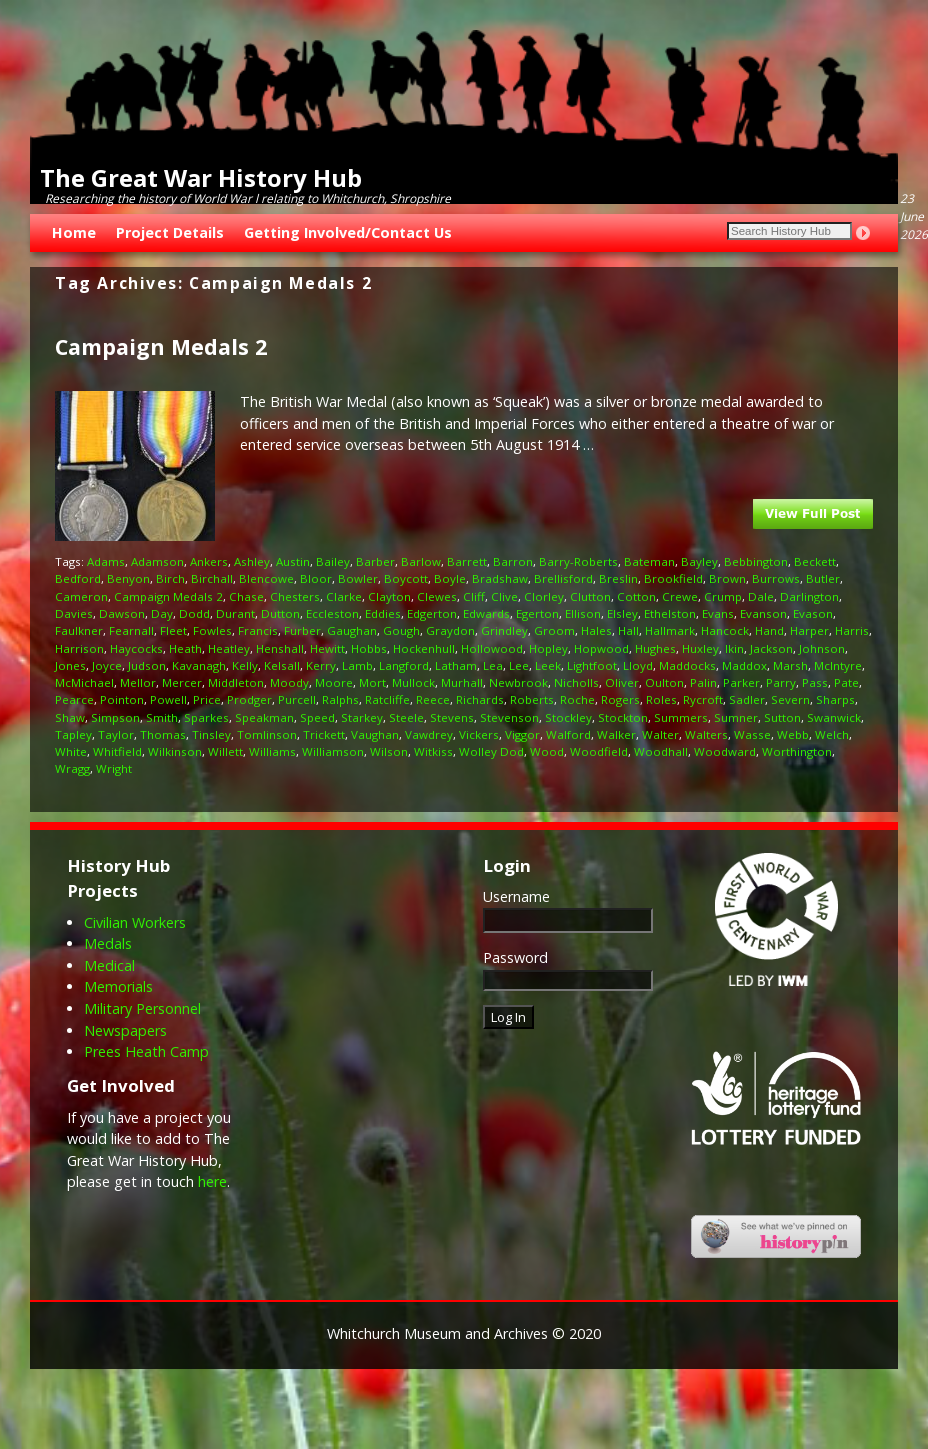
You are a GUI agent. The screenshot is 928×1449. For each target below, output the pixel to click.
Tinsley (211, 734)
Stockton (623, 717)
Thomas (163, 734)
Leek (548, 665)
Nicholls (576, 682)
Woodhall (661, 751)
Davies (74, 613)
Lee (519, 665)
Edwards (486, 613)
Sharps (835, 699)
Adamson (157, 561)
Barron (513, 561)
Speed (317, 717)
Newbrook (518, 682)
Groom (554, 630)
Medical (109, 965)
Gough (401, 630)
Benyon (128, 578)
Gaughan (352, 630)
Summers (681, 717)
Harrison (79, 648)
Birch (170, 578)
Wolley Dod (491, 751)
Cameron (81, 596)
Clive (504, 596)
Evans (718, 613)
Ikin (734, 648)
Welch (832, 734)
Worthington (797, 751)
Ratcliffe (387, 699)
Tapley (73, 734)
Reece (433, 699)
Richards (480, 699)
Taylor (116, 734)
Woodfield (599, 751)
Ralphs (340, 699)
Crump (723, 596)
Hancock (725, 630)
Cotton (636, 596)
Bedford (78, 578)
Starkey (362, 717)
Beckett (815, 561)
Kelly (245, 665)
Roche (577, 699)
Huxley (700, 648)
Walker (616, 734)
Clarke (344, 596)
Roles (661, 699)
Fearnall (131, 630)
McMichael (84, 682)
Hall (628, 630)
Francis (258, 630)
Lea (493, 665)
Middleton (236, 682)
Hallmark (670, 630)
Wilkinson (175, 751)
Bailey (333, 561)
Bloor (316, 578)
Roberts (532, 699)
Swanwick (834, 717)
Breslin (618, 578)
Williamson (333, 751)
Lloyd (638, 665)
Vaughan (375, 734)
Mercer (182, 682)
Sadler (747, 699)
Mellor (138, 682)
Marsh (790, 665)
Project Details (170, 232)
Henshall (280, 648)
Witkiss (433, 751)
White (71, 751)
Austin (293, 561)
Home (74, 232)
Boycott (406, 578)
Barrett (467, 561)
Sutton (782, 717)
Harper (809, 630)
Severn (790, 699)
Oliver (622, 682)
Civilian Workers (135, 922)
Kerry (321, 665)
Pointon (122, 699)
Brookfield (673, 578)
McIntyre (838, 665)
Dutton (280, 613)
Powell (168, 699)
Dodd (194, 613)
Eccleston (332, 613)
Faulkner (79, 630)
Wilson (389, 751)
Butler (823, 578)
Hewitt (327, 648)
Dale (761, 596)
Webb (793, 734)
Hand (769, 630)
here (212, 1181)
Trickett (324, 734)
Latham (456, 665)
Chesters (295, 596)
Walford (568, 734)
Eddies (383, 613)
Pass (815, 682)
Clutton (590, 596)
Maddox (744, 665)
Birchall (212, 578)
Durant (235, 613)
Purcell (297, 699)
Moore (334, 682)
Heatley (229, 648)
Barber (375, 561)
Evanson (763, 613)
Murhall (462, 682)
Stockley (568, 717)
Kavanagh (199, 665)
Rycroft (703, 699)
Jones (70, 665)
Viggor (522, 734)
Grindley (504, 630)
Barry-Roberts (578, 561)
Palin (703, 682)
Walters (706, 734)
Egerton (537, 613)
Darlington (809, 596)
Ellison (583, 613)
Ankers (209, 561)
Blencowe (266, 578)
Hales (596, 630)
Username (516, 896)
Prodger (249, 699)
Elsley (622, 613)
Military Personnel (142, 1008)
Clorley (544, 596)
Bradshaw (500, 578)
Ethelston (670, 613)
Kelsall (282, 665)
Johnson (822, 648)
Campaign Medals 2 (161, 346)
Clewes (437, 596)
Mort (372, 682)
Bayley (699, 561)
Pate (846, 682)
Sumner (736, 717)
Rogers (620, 699)
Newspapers (125, 1030)
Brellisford (563, 578)
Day (162, 613)
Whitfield (117, 751)
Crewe (680, 596)
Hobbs (369, 648)
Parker (741, 682)
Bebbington (756, 561)
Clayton (389, 596)
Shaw (70, 717)
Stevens (452, 717)
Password (515, 957)
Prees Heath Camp (146, 1051)
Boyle (450, 578)
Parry (781, 682)
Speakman (264, 717)
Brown (727, 578)
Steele (406, 717)
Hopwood (601, 648)
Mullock (413, 682)
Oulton (664, 682)
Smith (162, 717)
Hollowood (492, 648)
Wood (547, 751)
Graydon (450, 630)
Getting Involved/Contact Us (348, 232)
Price (207, 699)
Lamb (357, 665)
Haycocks (136, 648)
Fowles (212, 630)
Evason (813, 613)
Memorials (118, 986)
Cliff (474, 596)
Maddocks (687, 665)
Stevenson (509, 717)
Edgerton (432, 613)
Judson (147, 665)
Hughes (655, 648)
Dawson (122, 613)
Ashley (252, 561)
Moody (289, 682)
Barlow (421, 561)
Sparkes (206, 717)
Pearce (74, 699)
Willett (225, 751)
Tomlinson (267, 734)
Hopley (548, 648)
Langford (404, 665)
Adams (106, 561)
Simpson (115, 717)
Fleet (173, 630)
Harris (852, 630)
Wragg (72, 768)
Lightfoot (592, 665)
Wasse (752, 734)
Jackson (771, 648)
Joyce (107, 665)
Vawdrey (429, 734)
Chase (246, 596)
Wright (114, 768)
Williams (272, 751)
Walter (660, 734)
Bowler (358, 578)
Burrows (776, 578)
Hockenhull (424, 648)
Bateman (649, 561)
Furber (302, 630)
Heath (185, 648)
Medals (108, 943)
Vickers (479, 734)
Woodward (725, 751)
